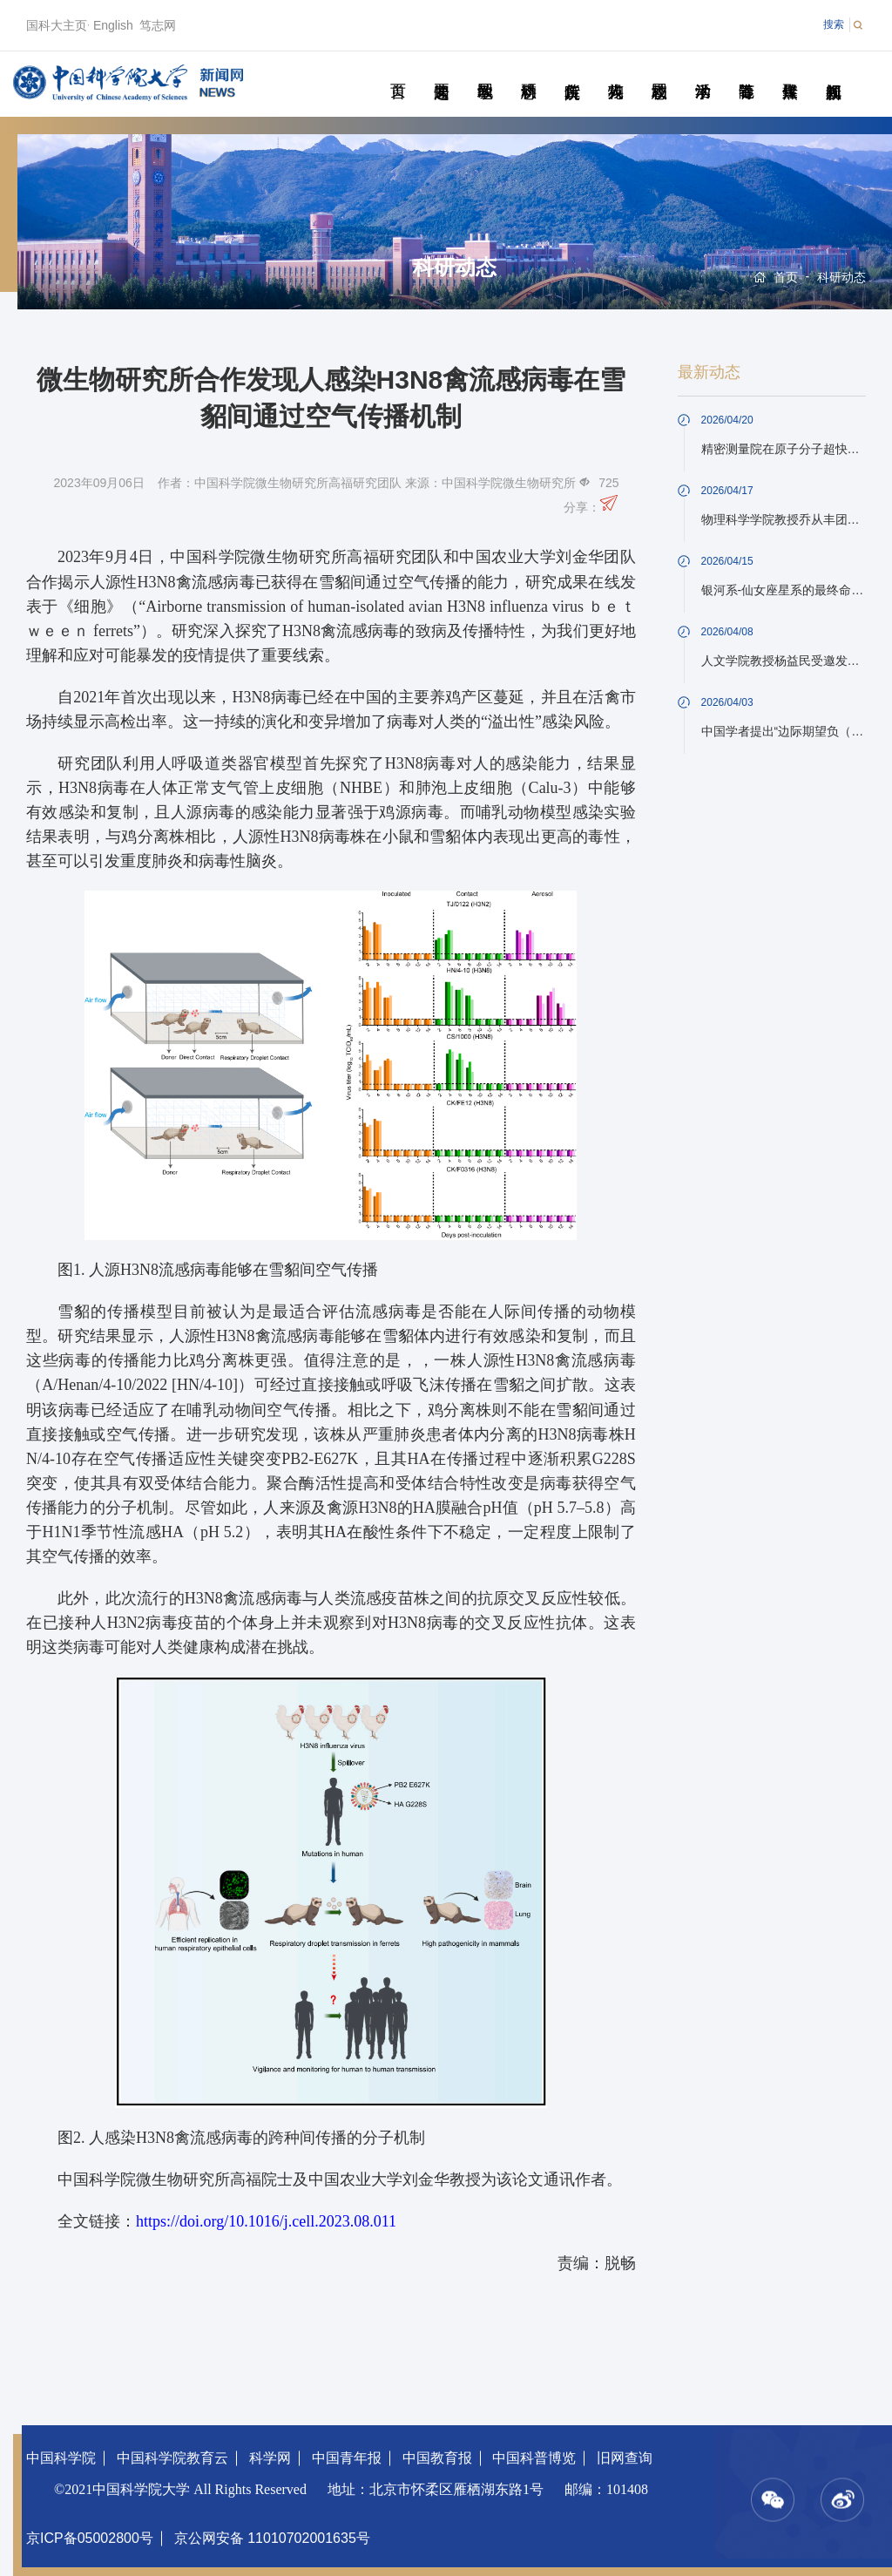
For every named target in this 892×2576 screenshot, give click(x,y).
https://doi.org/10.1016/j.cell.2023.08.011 (266, 2221)
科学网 (270, 2458)
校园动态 (659, 71)
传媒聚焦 (789, 71)
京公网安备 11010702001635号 (272, 2538)
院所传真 (571, 71)
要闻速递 (441, 71)
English (113, 25)
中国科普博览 (534, 2458)
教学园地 (484, 71)
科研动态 (528, 71)
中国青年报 (347, 2458)
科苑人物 (615, 71)
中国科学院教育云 (172, 2458)
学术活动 (702, 71)
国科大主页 (56, 25)
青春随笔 (746, 71)
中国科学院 (61, 2458)
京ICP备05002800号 (89, 2538)
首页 (397, 71)
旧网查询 (624, 2458)
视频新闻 (833, 71)
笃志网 (157, 25)
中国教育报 (437, 2458)
